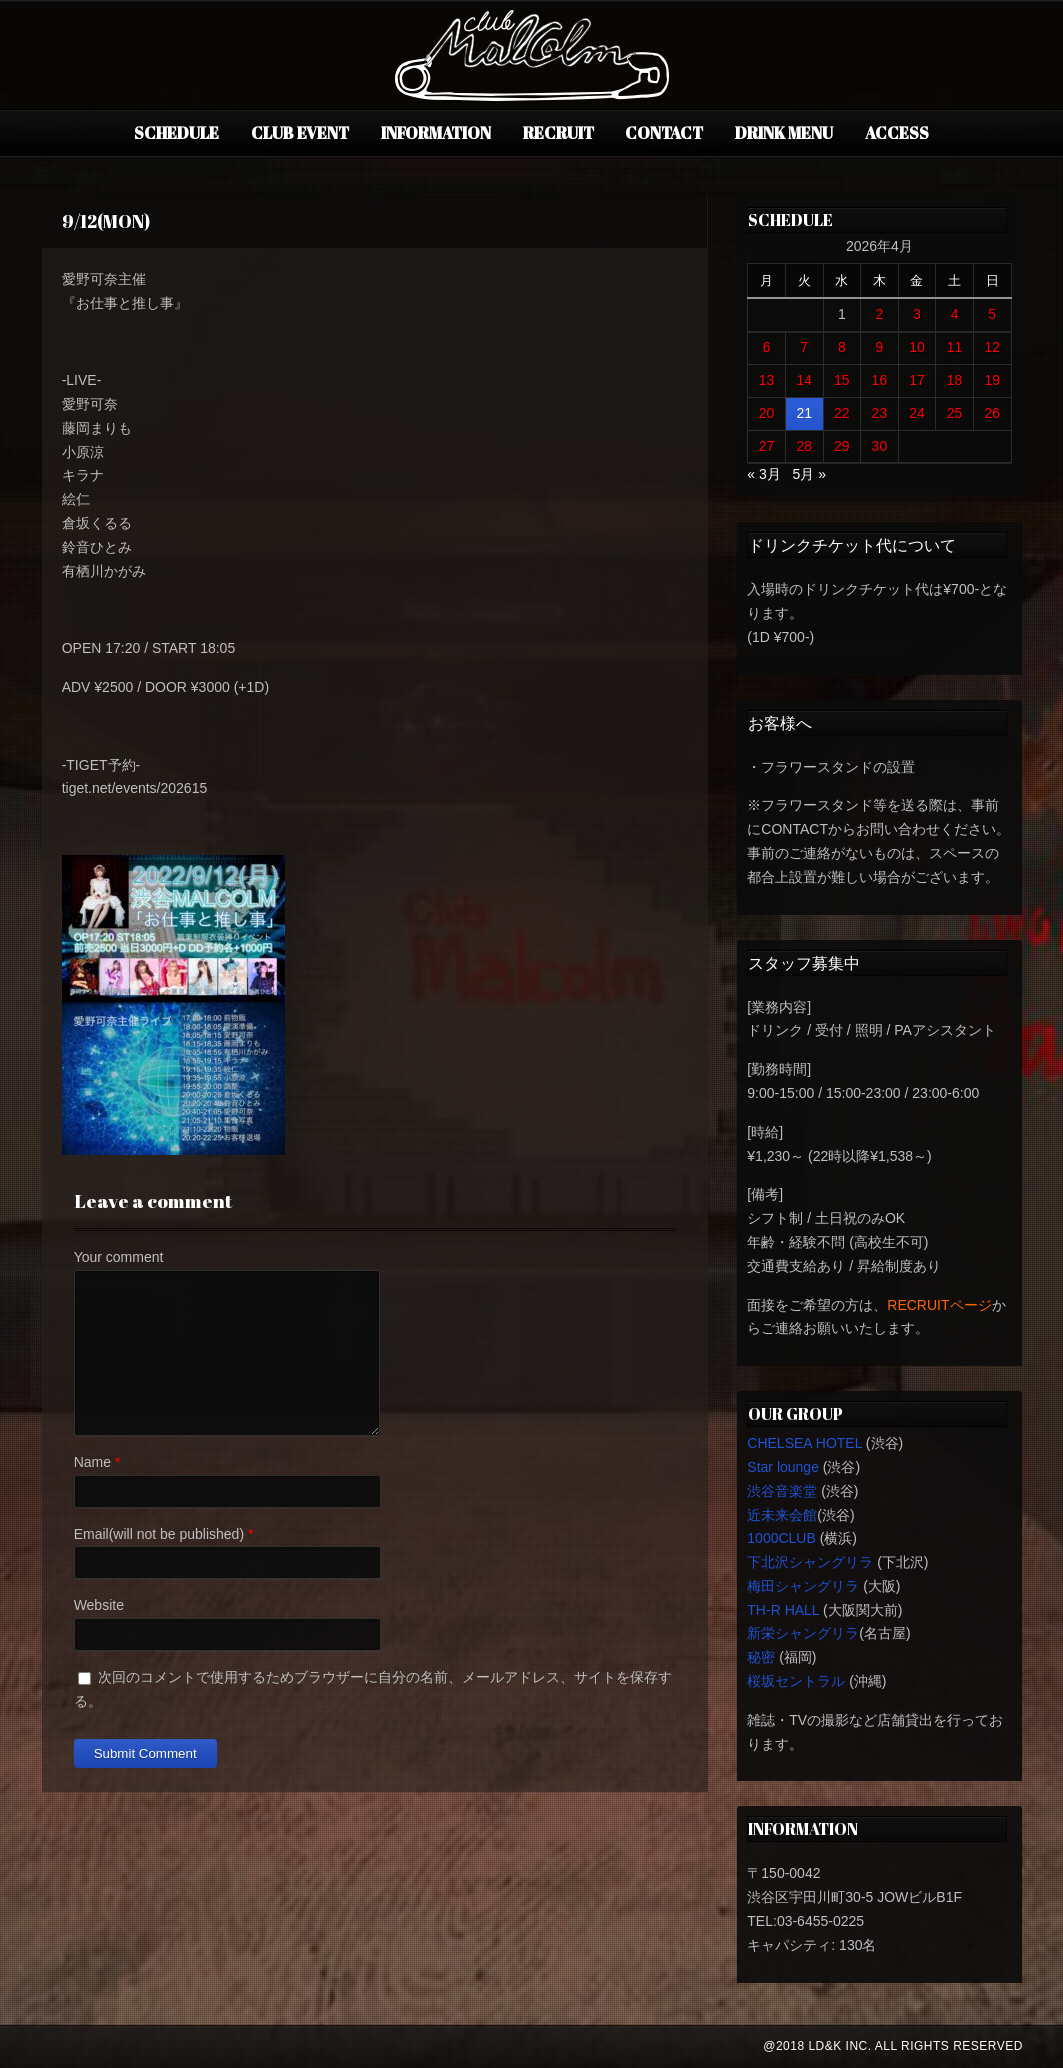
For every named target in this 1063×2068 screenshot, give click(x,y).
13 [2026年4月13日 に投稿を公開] (767, 380)
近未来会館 (782, 1515)
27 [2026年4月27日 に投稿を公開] (767, 446)
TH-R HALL (783, 1610)
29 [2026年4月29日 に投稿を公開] (842, 446)
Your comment (119, 1257)
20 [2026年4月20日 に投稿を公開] (767, 413)
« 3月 (763, 474)
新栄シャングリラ (803, 1633)
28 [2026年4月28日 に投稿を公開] (804, 446)
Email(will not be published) (159, 1534)
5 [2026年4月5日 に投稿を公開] (992, 314)
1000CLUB (781, 1538)
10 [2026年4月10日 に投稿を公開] (917, 347)
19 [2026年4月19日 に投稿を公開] (992, 380)
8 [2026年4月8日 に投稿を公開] (842, 347)
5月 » (808, 474)
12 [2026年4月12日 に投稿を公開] (992, 347)
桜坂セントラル (796, 1681)
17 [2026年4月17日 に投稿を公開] (917, 380)
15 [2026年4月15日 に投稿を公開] (842, 380)
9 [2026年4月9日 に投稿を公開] (879, 347)
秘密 (761, 1657)
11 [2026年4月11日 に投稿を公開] (955, 347)
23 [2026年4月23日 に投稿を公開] (880, 413)
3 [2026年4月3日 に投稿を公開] (917, 314)
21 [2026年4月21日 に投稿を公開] (804, 413)
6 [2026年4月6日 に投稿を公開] (767, 347)
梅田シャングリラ (803, 1586)
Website (99, 1605)
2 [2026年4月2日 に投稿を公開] (879, 314)
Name (92, 1462)
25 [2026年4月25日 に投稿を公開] (955, 413)
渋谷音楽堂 (782, 1491)
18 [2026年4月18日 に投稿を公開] (955, 380)
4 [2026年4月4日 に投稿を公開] (955, 314)
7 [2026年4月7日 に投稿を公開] (804, 347)
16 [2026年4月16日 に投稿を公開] (880, 380)
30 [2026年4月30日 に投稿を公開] (880, 446)
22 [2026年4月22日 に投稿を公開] (842, 413)
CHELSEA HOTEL (804, 1443)
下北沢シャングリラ (810, 1562)
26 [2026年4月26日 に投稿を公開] (992, 413)
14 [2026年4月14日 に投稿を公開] (804, 380)
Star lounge (783, 1467)
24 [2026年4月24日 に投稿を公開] (917, 413)
